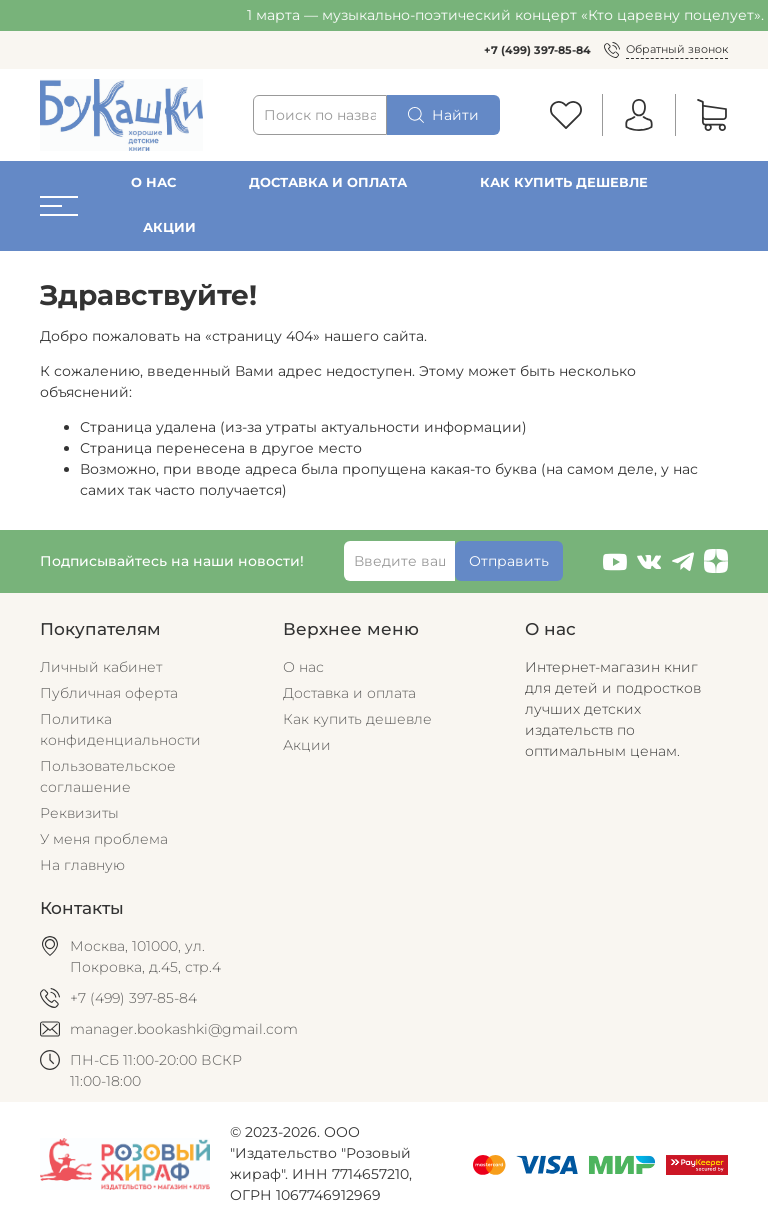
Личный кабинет (101, 667)
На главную (82, 865)
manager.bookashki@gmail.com (184, 1029)
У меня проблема (104, 839)
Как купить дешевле (564, 182)
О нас (153, 182)
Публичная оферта (109, 693)
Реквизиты (79, 813)
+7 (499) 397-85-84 (537, 50)
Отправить (509, 561)
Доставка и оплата (328, 182)
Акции (169, 227)
